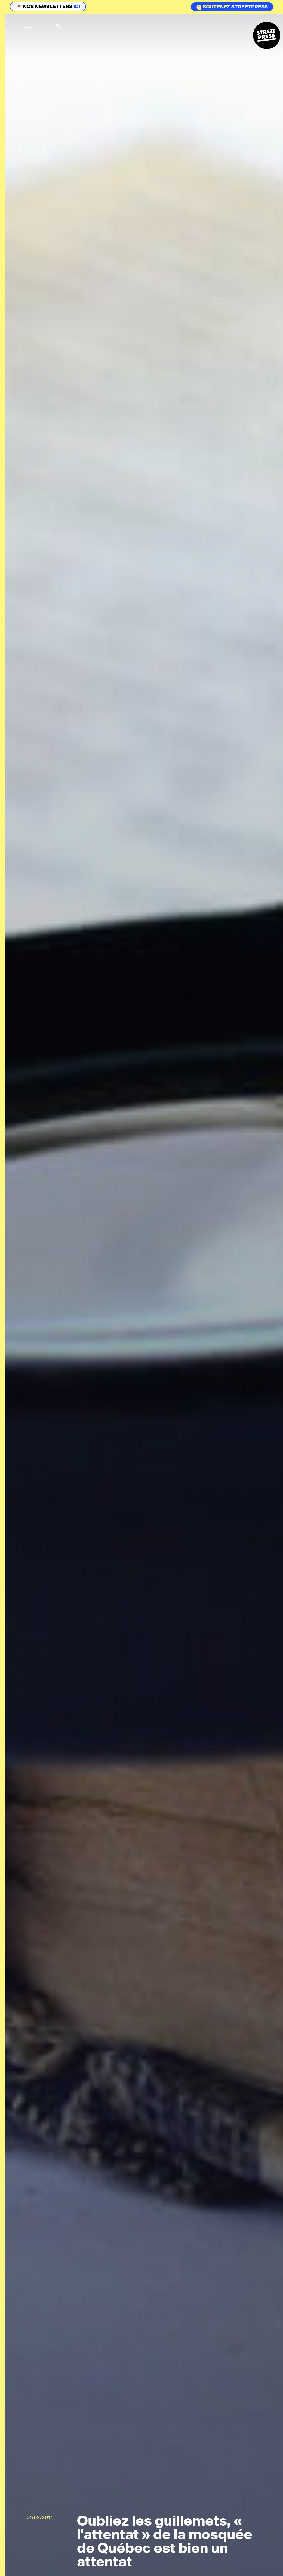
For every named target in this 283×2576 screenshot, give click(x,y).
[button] (27, 26)
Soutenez (213, 7)
